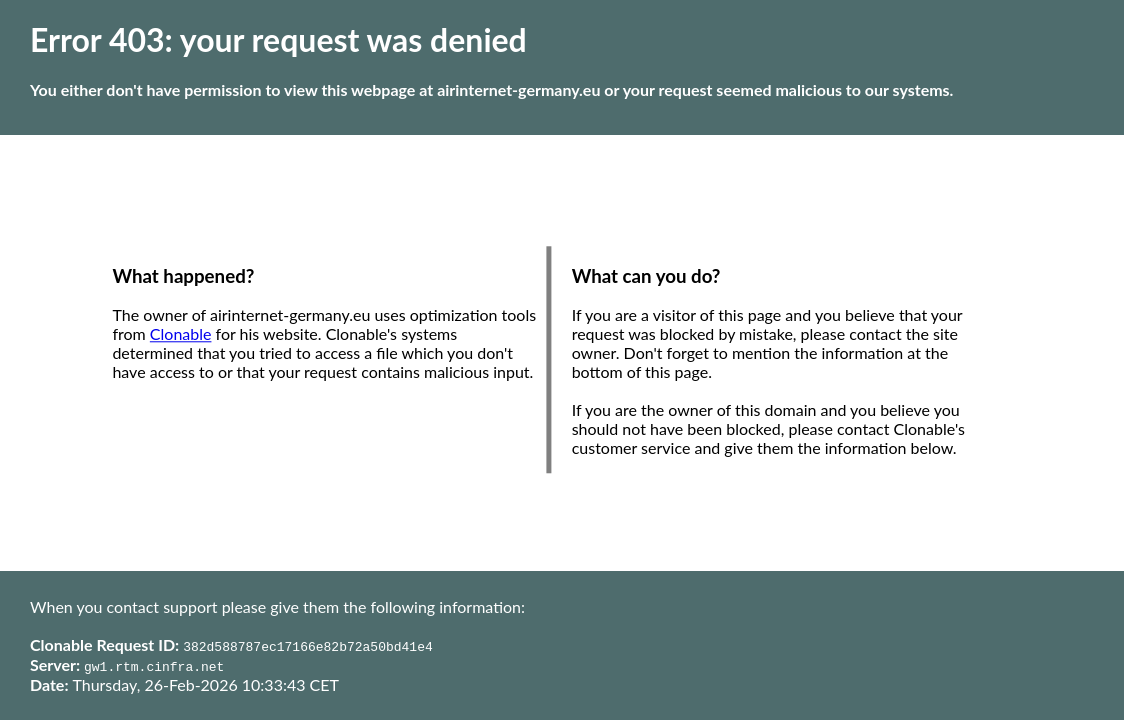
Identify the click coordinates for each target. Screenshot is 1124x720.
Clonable (181, 334)
